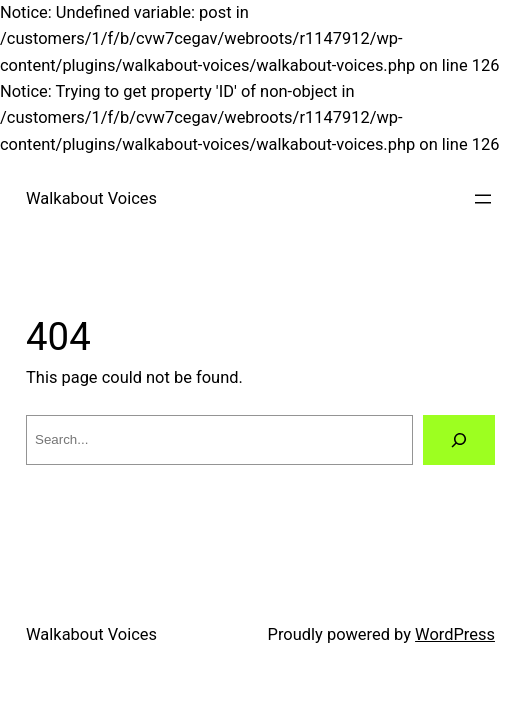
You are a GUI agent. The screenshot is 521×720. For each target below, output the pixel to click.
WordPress (455, 634)
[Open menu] (483, 199)
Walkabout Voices (91, 198)
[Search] (459, 440)
